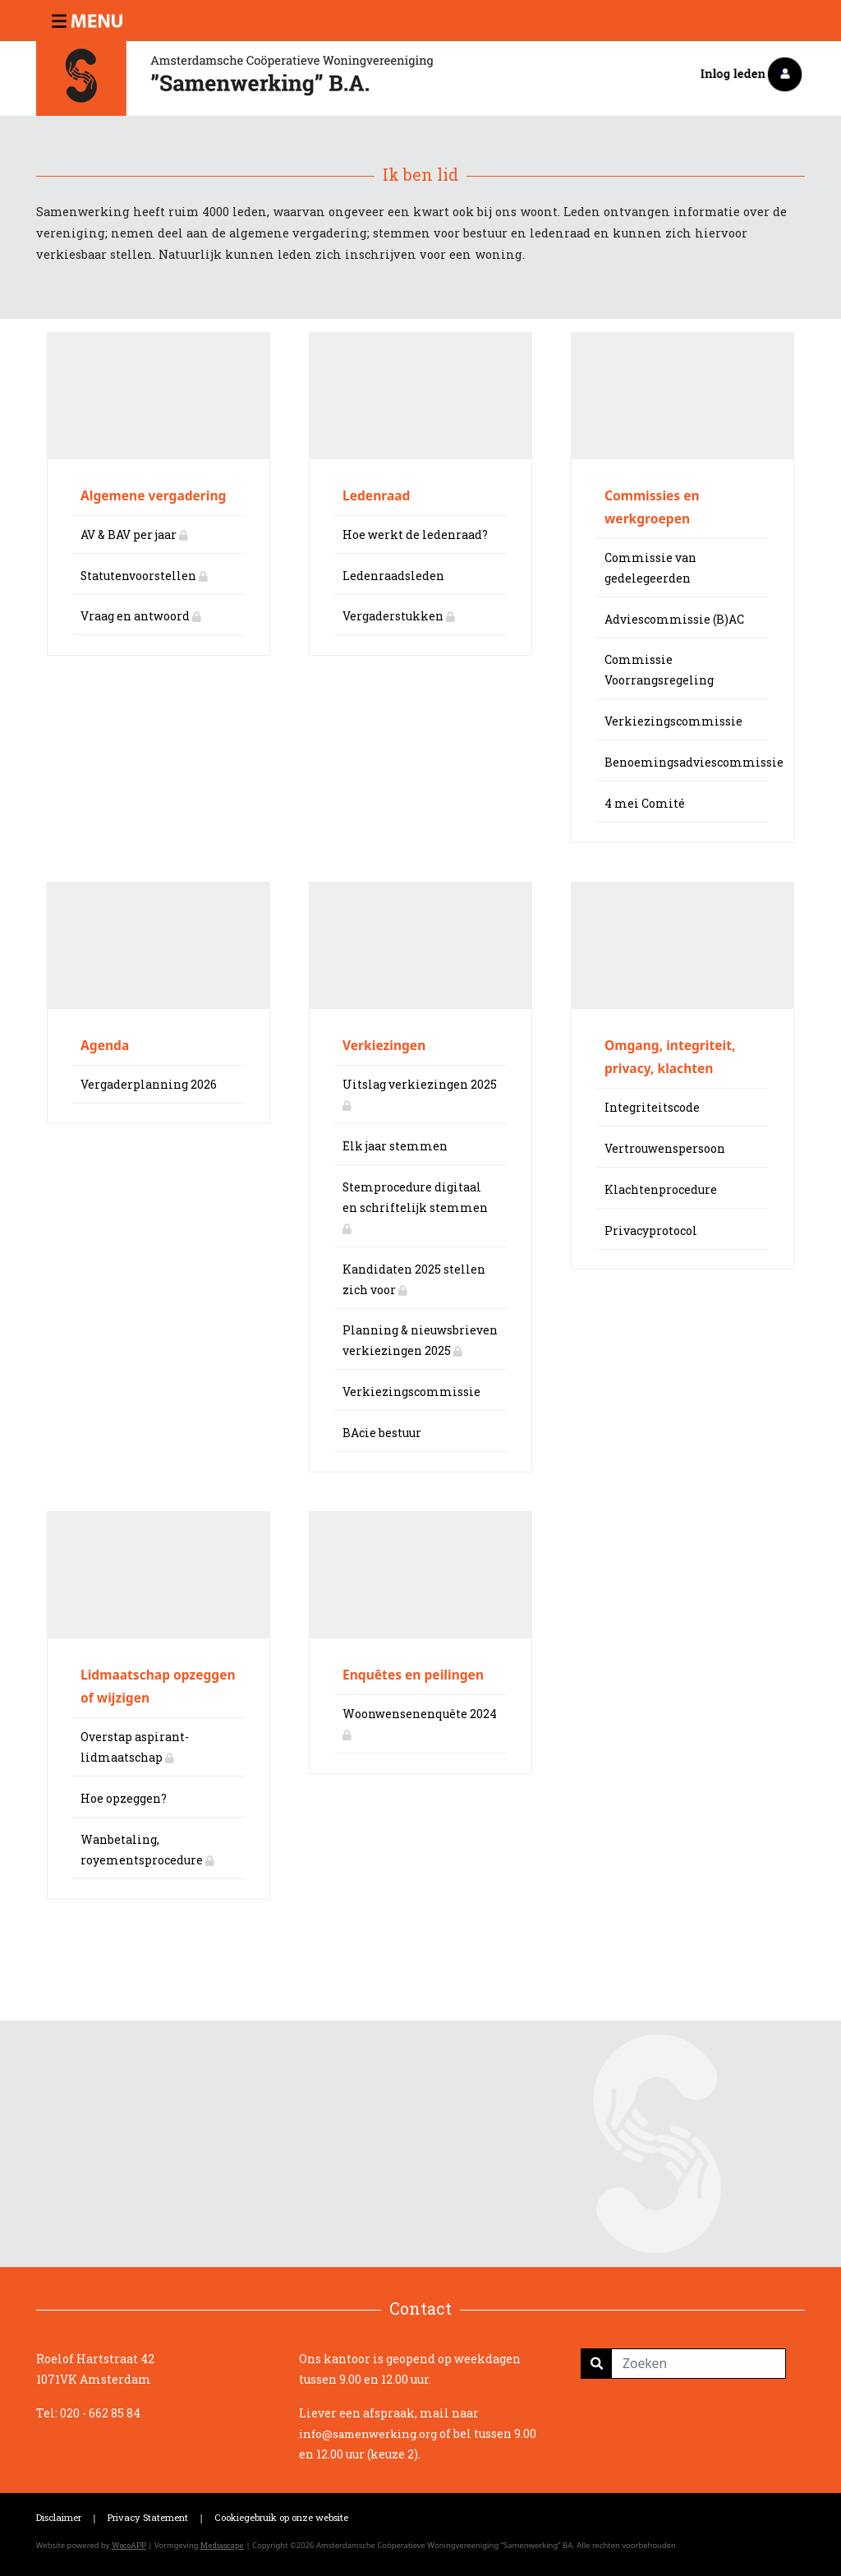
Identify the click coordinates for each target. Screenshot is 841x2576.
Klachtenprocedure (660, 1189)
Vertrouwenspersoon (664, 1148)
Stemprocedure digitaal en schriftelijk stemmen (415, 1206)
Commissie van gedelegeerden (650, 568)
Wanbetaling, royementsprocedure (147, 1850)
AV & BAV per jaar (134, 534)
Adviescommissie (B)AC (674, 619)
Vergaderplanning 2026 (148, 1084)
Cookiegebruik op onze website (281, 2517)
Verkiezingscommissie (673, 721)
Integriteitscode (652, 1107)
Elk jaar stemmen (395, 1146)
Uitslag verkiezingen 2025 (419, 1093)
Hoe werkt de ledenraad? (415, 534)
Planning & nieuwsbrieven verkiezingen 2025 (420, 1340)
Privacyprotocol (650, 1230)
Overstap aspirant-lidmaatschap (134, 1747)
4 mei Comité (644, 803)
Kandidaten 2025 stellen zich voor (413, 1279)
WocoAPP (129, 2545)
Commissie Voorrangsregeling (659, 670)
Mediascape (222, 2545)
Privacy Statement (148, 2517)
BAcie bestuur (381, 1432)
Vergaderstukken (398, 616)
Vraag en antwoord (140, 616)
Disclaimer (58, 2517)
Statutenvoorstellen (144, 575)
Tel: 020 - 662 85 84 (88, 2413)
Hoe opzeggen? (123, 1798)
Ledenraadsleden (393, 575)
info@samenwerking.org (368, 2433)
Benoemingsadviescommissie (686, 762)
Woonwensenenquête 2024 (419, 1723)
